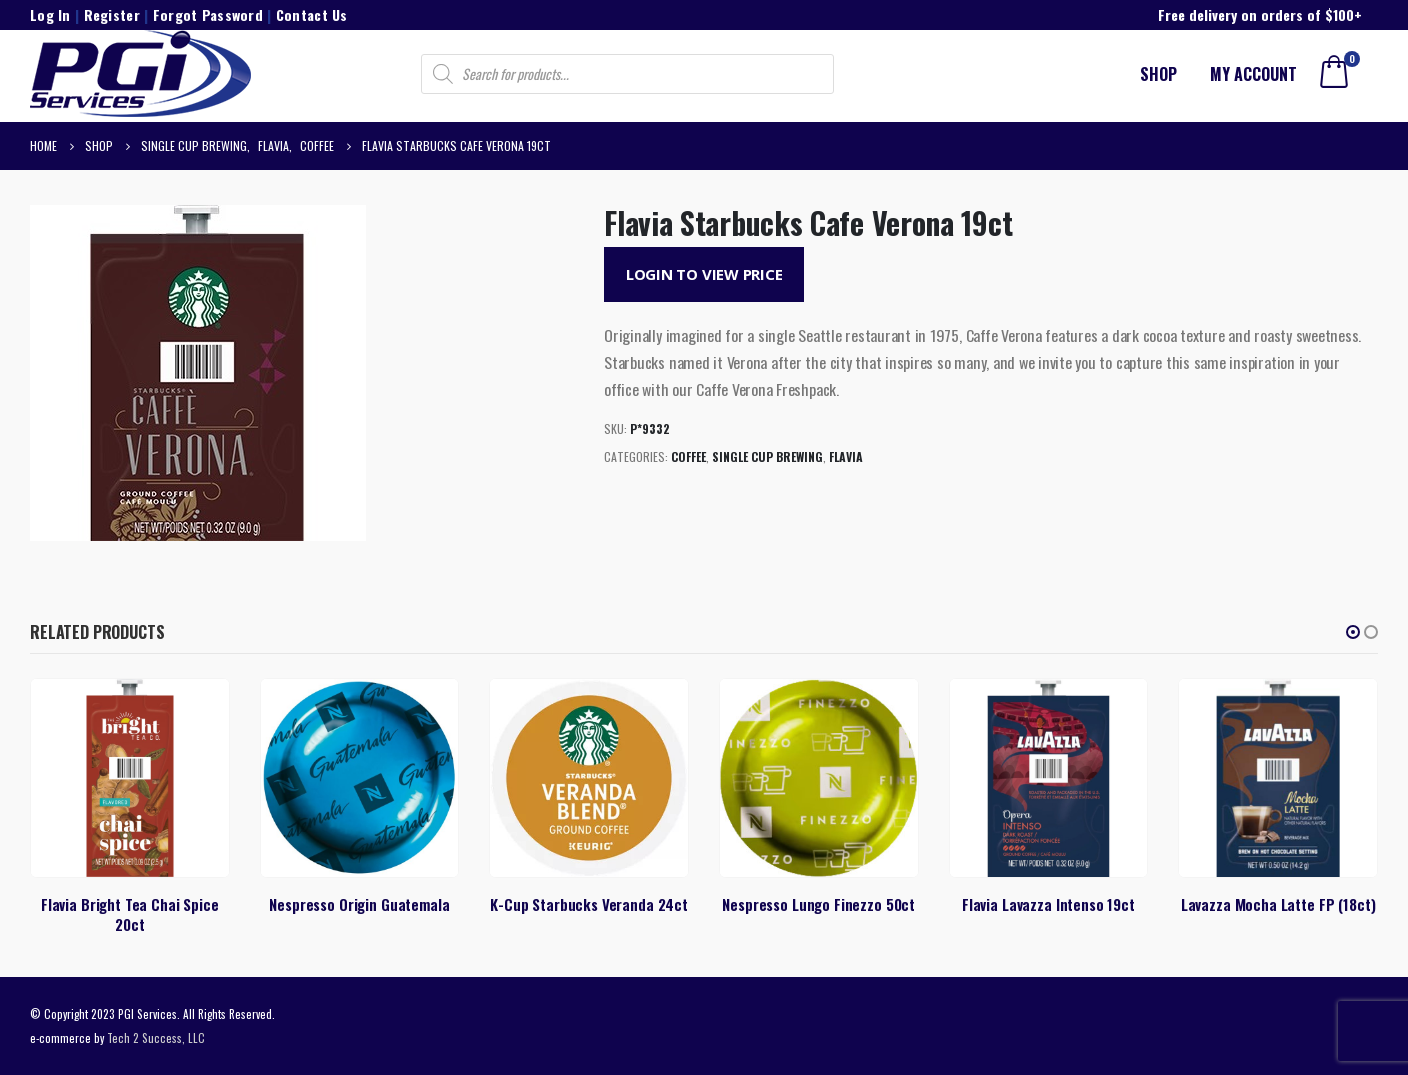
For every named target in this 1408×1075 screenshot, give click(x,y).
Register (112, 14)
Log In (50, 14)
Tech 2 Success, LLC (156, 1037)
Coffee (688, 456)
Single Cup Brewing (767, 456)
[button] (1353, 632)
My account (1253, 74)
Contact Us (312, 14)
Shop (1158, 74)
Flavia (846, 456)
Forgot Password (208, 14)
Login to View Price (704, 274)
